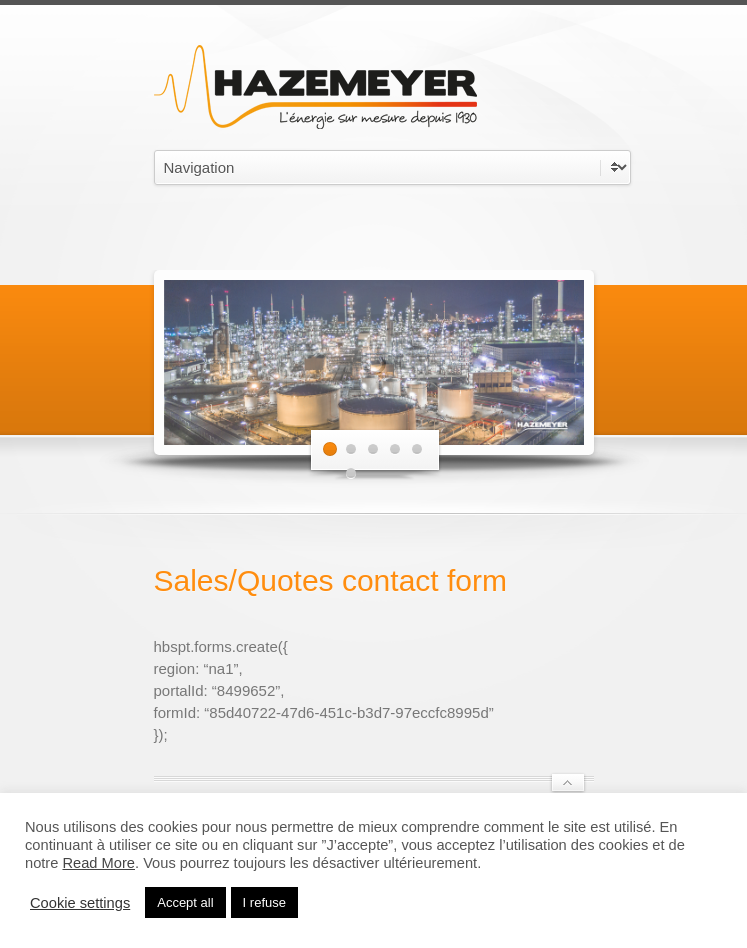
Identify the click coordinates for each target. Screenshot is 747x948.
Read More (98, 863)
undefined (392, 167)
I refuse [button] (264, 902)
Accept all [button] (185, 902)
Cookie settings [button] (80, 903)
